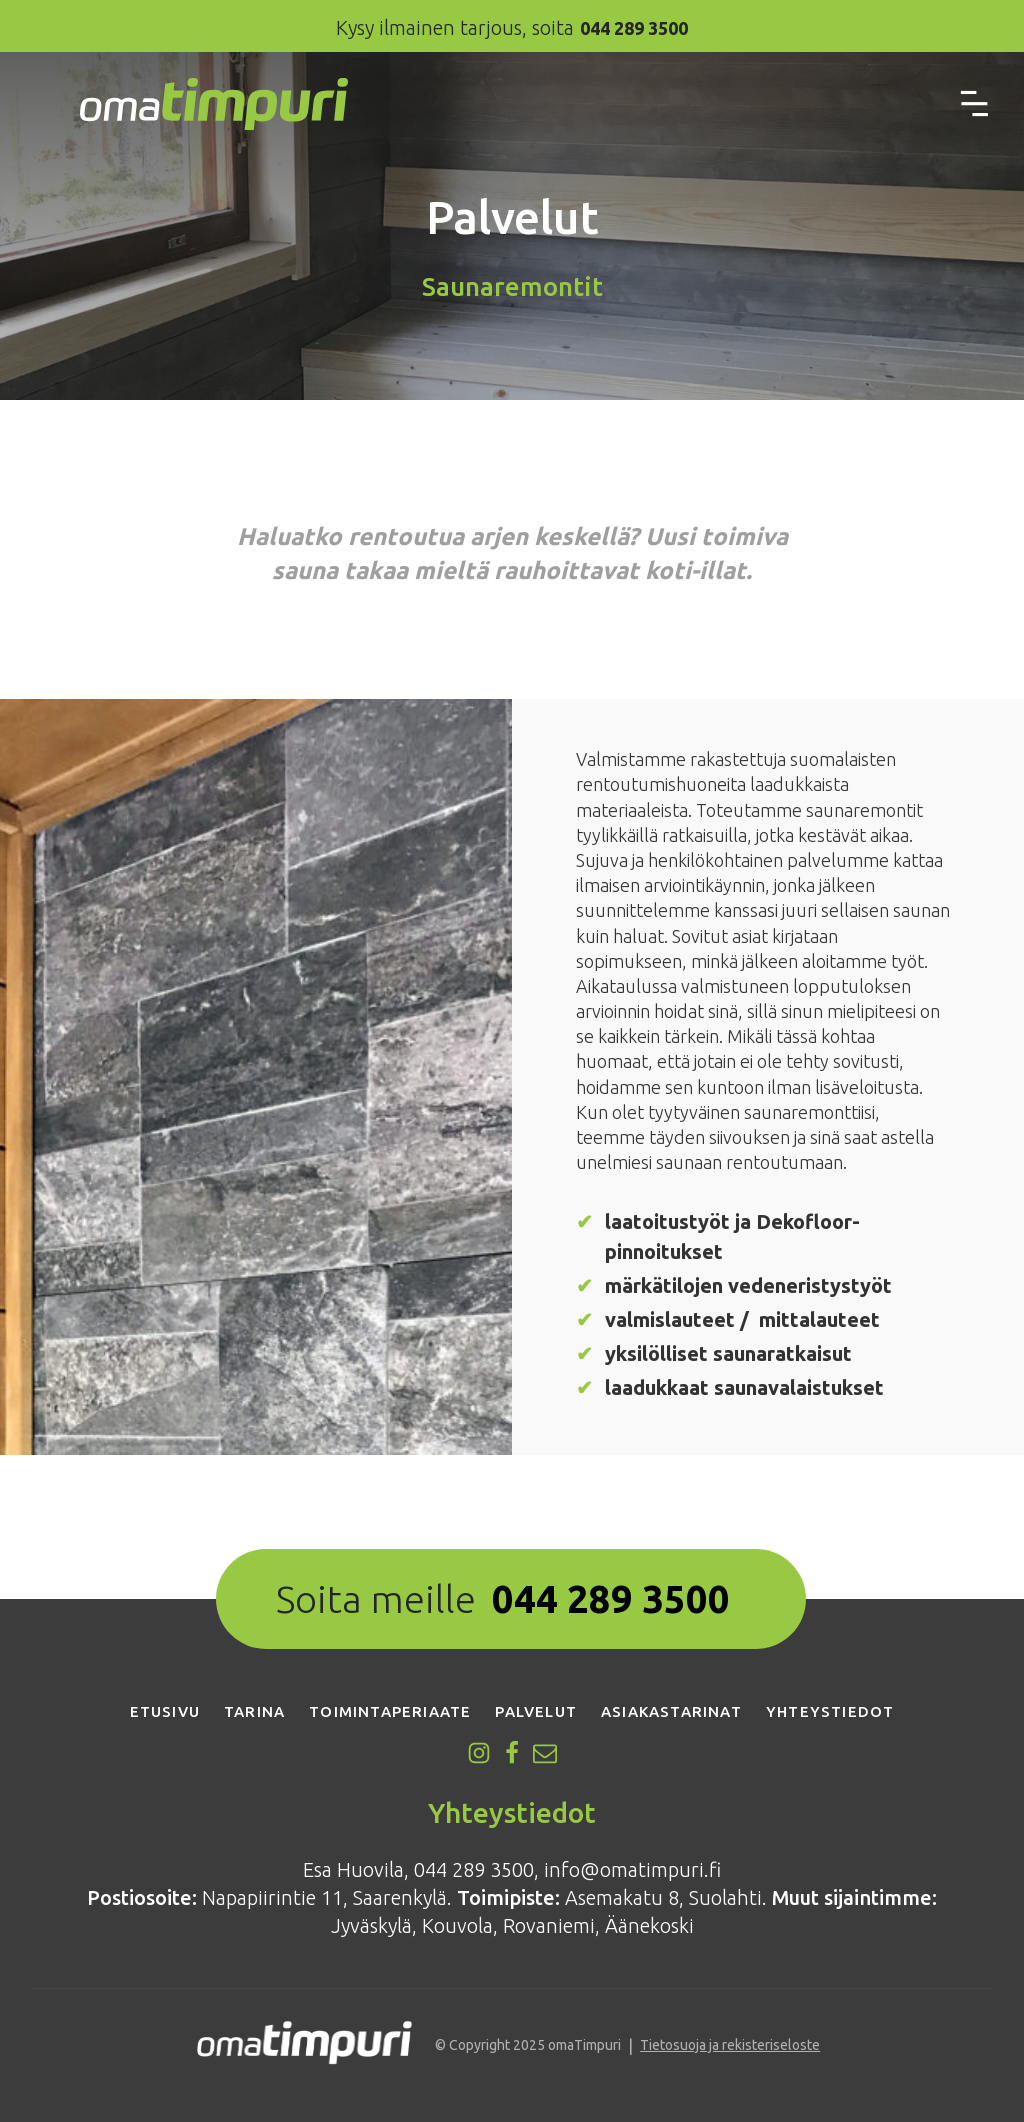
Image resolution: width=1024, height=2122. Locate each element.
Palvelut (536, 1711)
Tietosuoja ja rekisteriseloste (730, 2045)
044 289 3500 (611, 1599)
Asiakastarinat (671, 1711)
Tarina (254, 1711)
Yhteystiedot (830, 1711)
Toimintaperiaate (390, 1711)
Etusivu (165, 1711)
